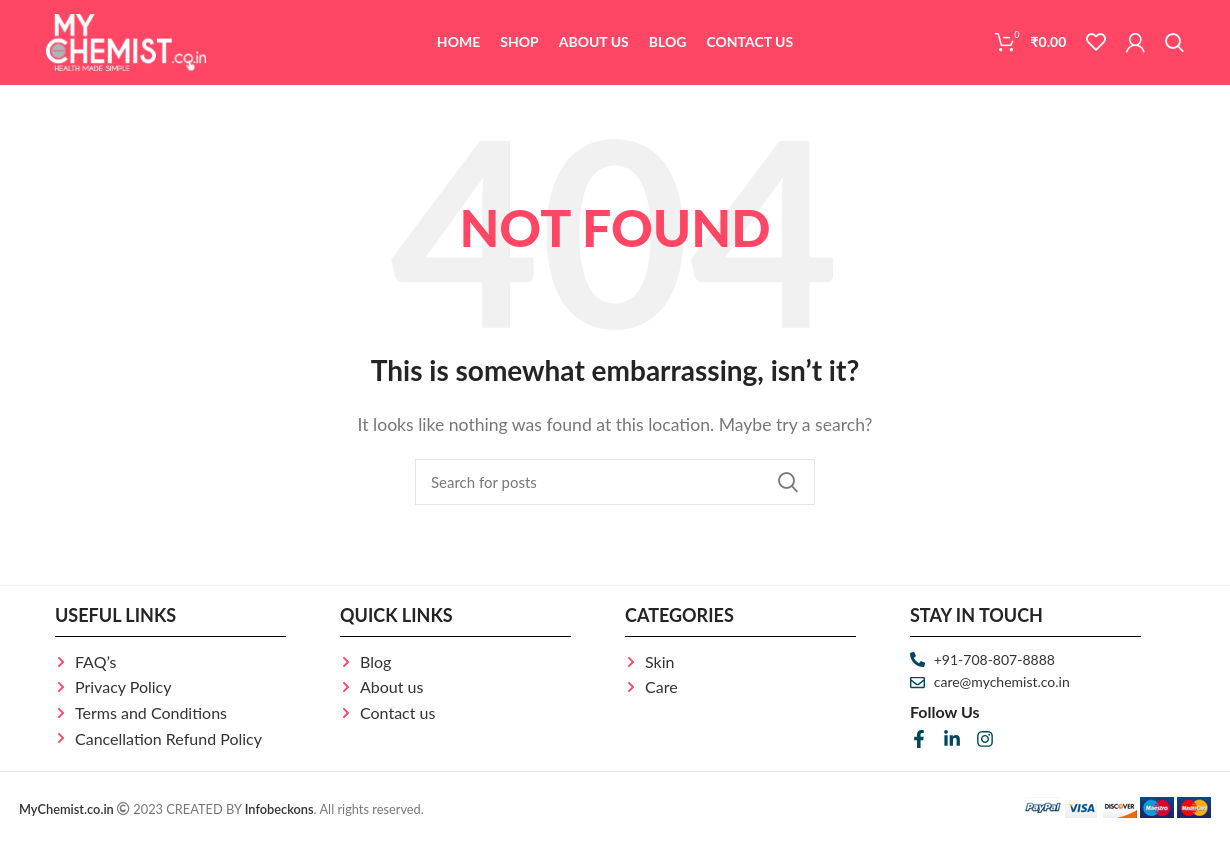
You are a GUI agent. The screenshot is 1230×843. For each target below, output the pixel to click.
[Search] (1174, 43)
